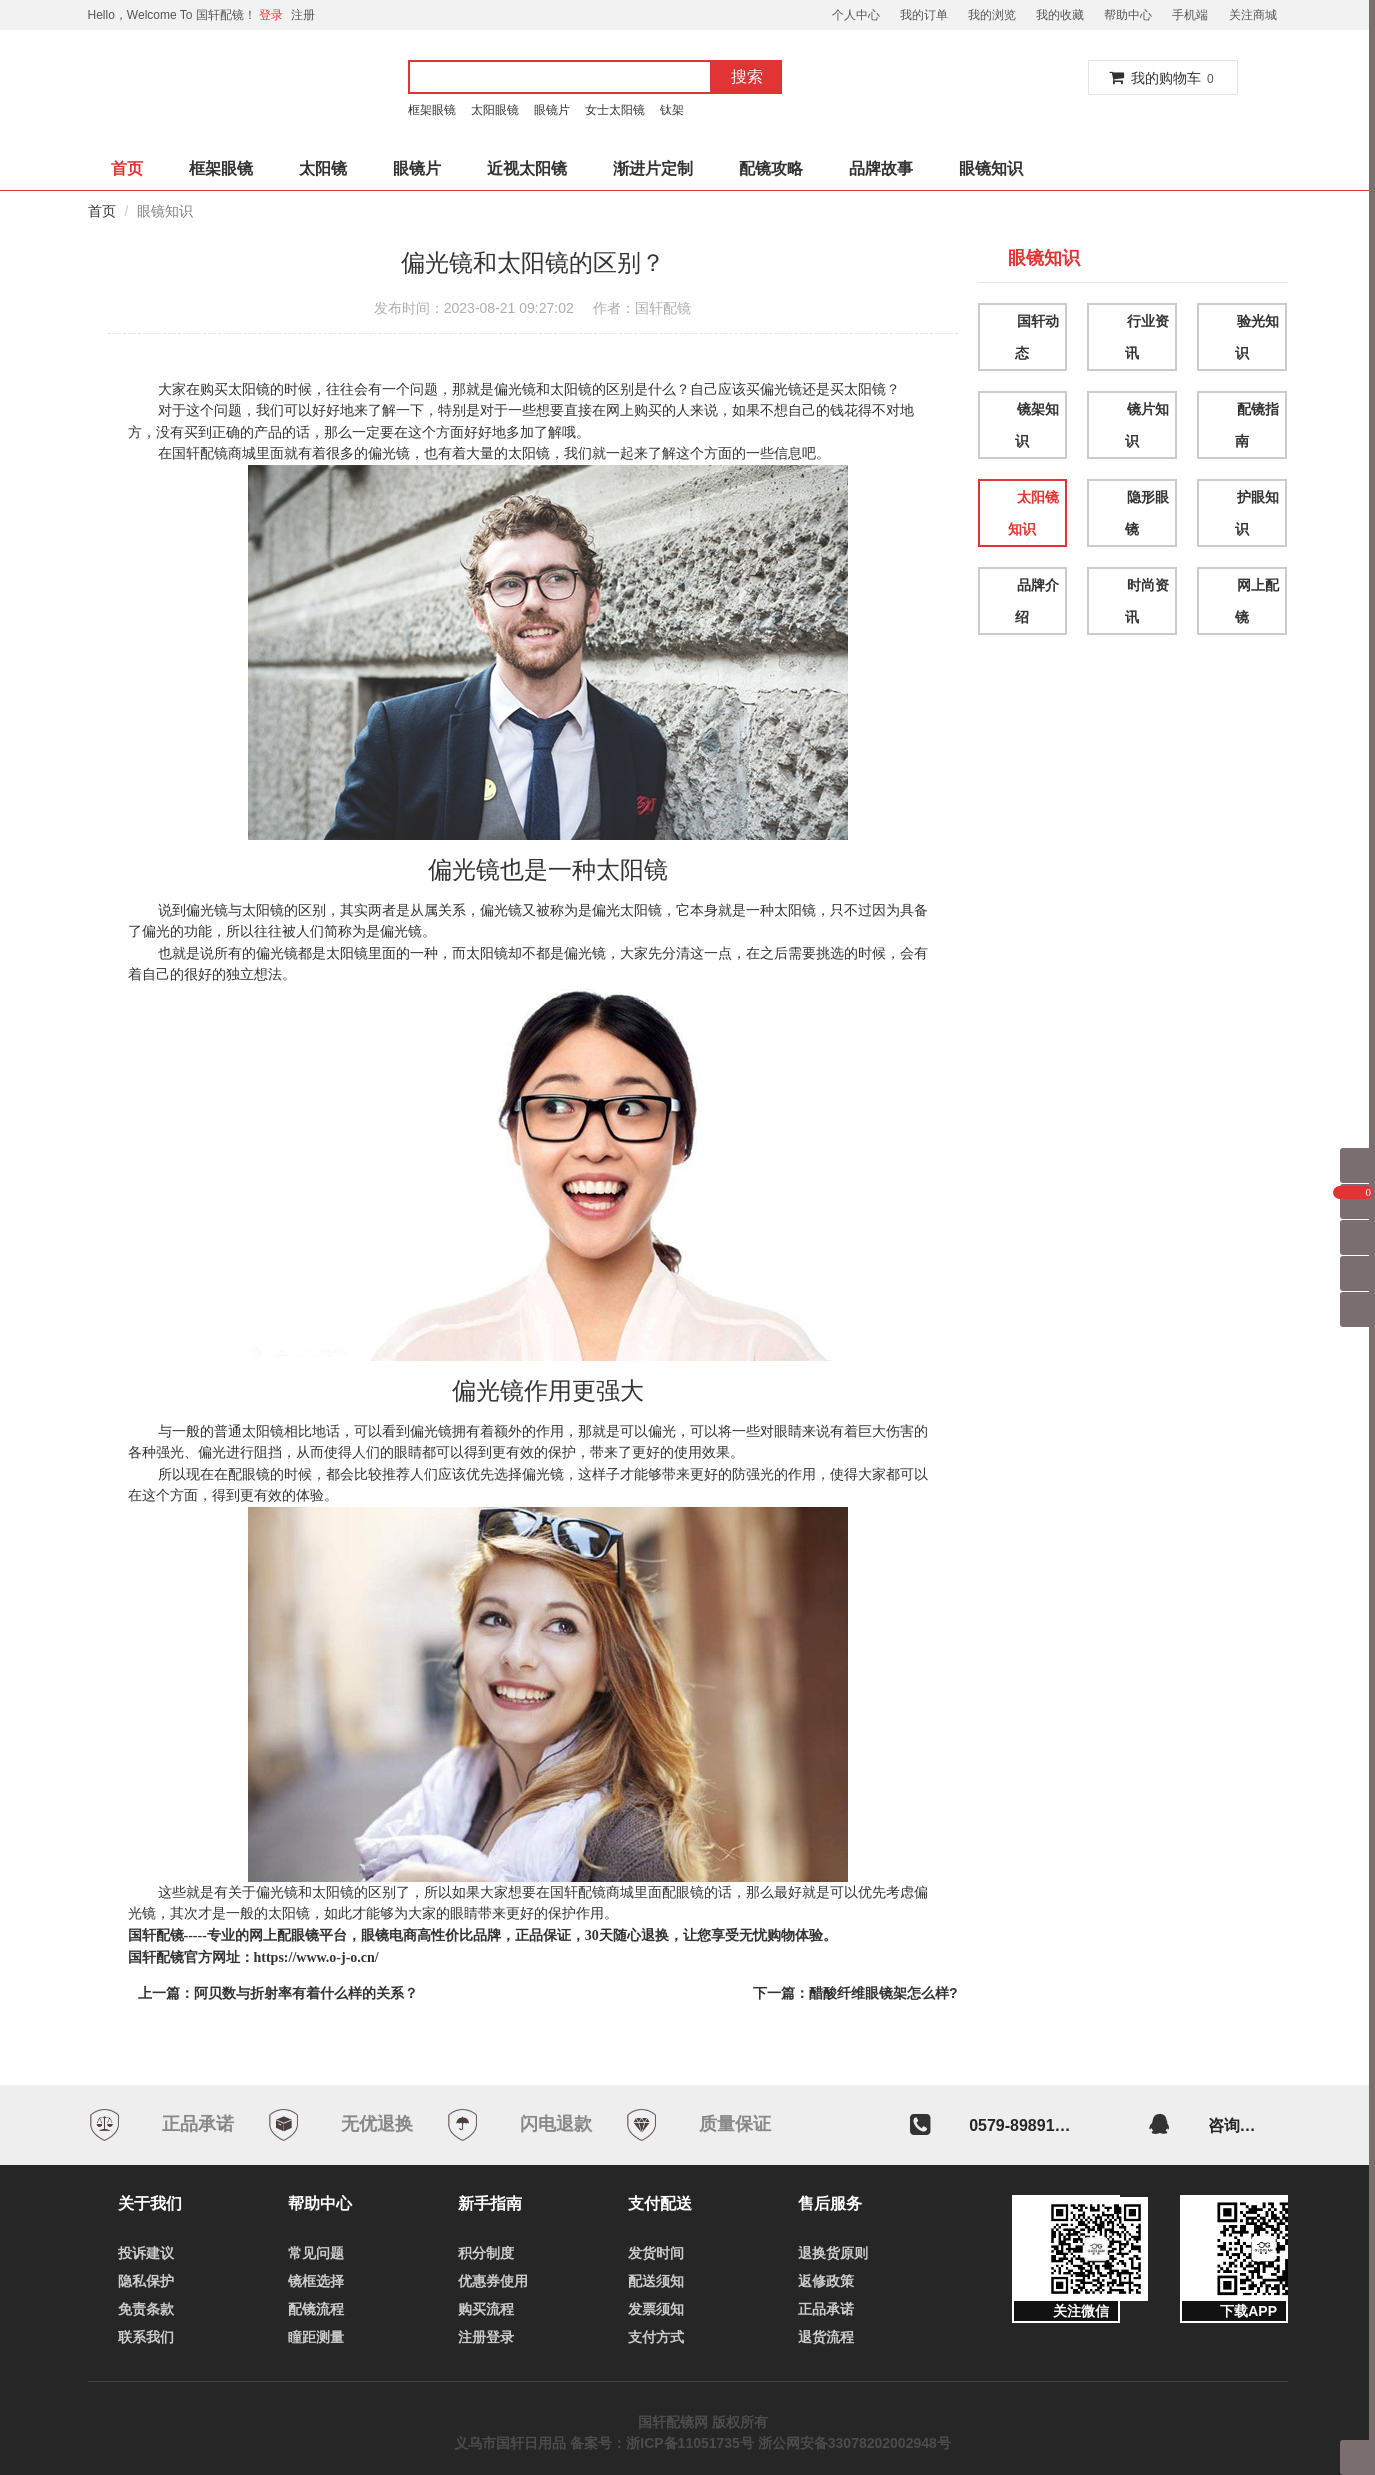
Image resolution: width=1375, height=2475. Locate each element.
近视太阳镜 (527, 168)
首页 (127, 168)
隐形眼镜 (1146, 513)
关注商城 (1253, 15)
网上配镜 (1256, 601)
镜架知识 (1036, 425)
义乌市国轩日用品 (510, 2443)
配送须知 (656, 2281)
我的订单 (924, 15)
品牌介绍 (1036, 601)
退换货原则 (833, 2253)
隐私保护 (146, 2281)
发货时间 (656, 2253)
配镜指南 (1256, 425)
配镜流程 (316, 2309)
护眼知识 (1256, 513)
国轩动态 (1036, 337)
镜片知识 (1146, 425)
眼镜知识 (991, 168)
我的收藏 (1060, 15)
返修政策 (826, 2281)
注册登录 (486, 2337)
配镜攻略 (771, 168)
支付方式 (656, 2337)
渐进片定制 (653, 168)
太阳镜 (323, 168)
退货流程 (826, 2337)
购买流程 (486, 2309)
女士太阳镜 (615, 110)
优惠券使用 (493, 2281)
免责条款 (146, 2309)
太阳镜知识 (1033, 513)
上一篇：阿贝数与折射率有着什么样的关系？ (278, 1993)
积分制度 (486, 2253)
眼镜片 (552, 110)
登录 (271, 15)
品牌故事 (881, 168)
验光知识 (1256, 337)
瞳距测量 (316, 2337)
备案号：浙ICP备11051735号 (662, 2443)
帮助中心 (1128, 15)
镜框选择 (316, 2281)
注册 (303, 15)
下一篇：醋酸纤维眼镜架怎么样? (855, 1993)
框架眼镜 (432, 110)
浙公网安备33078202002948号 (854, 2443)
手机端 (1190, 15)
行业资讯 (1146, 337)
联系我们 (146, 2337)
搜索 (747, 76)
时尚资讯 (1146, 601)
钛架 (675, 110)
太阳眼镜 (495, 110)
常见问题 (316, 2253)
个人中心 (856, 15)
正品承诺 (826, 2309)
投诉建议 (146, 2253)
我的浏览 (992, 15)
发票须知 (656, 2309)
